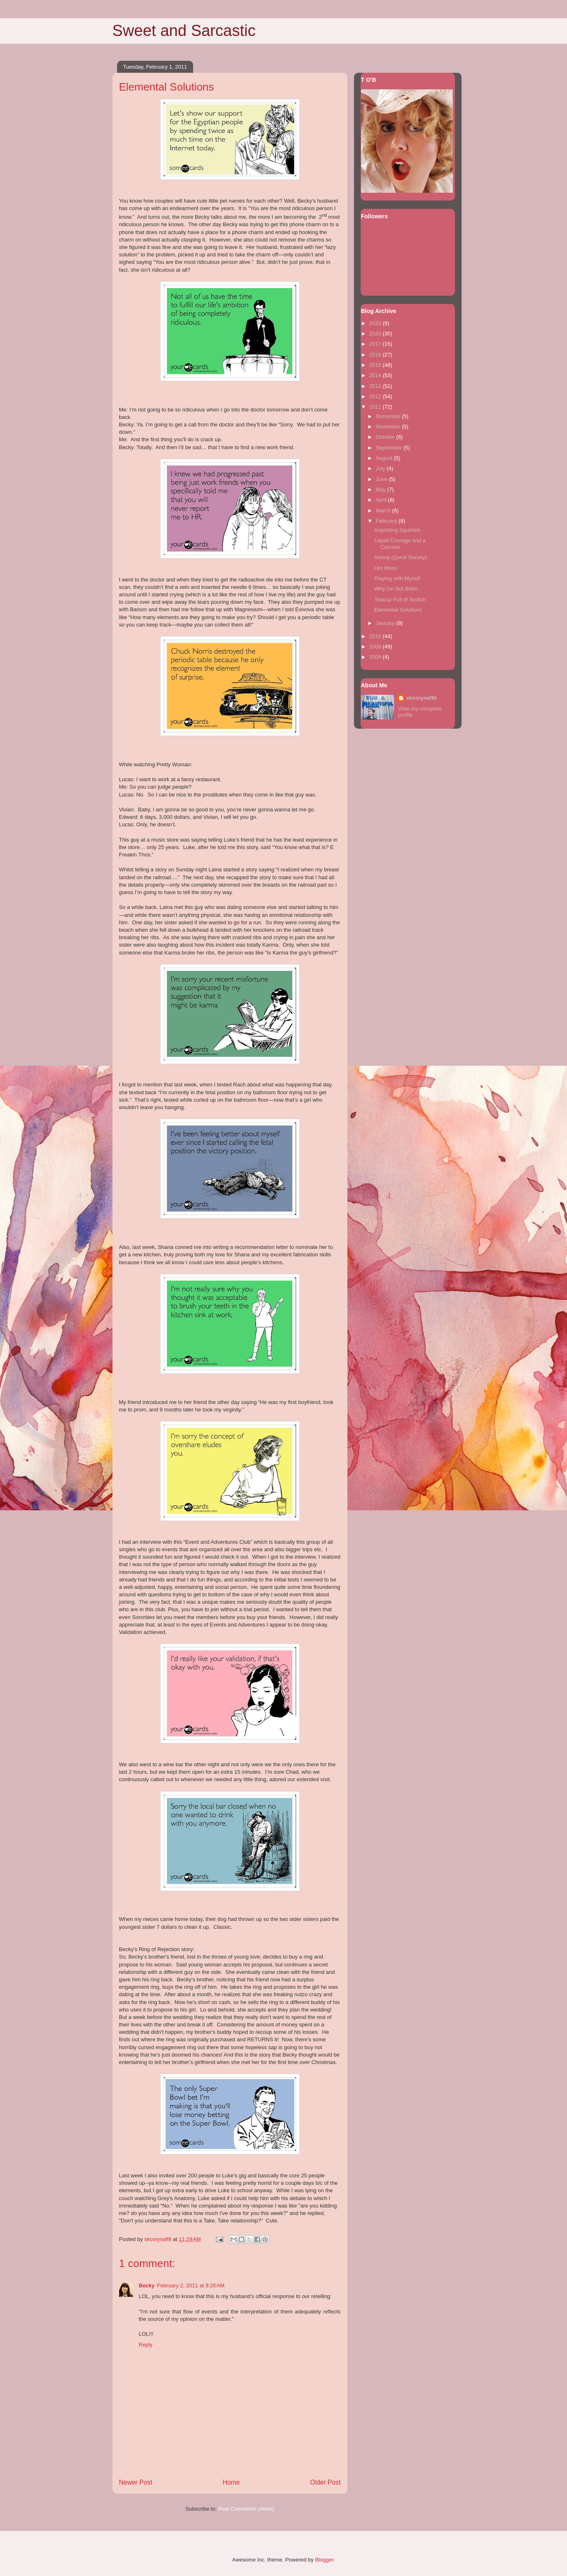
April (382, 500)
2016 (376, 355)
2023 (376, 323)
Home (231, 2482)
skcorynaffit (421, 698)
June (382, 479)
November (389, 426)
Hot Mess (385, 568)
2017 (376, 344)
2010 (376, 636)
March (384, 510)
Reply (146, 2345)
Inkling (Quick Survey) (400, 557)
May (381, 489)
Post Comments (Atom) (246, 2509)
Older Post (325, 2482)
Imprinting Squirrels (397, 530)
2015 (376, 365)
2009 (376, 646)
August (385, 458)
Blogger (324, 2560)
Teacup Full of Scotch (400, 599)
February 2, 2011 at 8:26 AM (191, 2285)
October (386, 437)
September (389, 448)
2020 (376, 333)
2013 (376, 386)
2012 (376, 396)
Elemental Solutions (398, 610)
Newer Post (136, 2482)
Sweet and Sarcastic (184, 30)
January (386, 623)
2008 (376, 657)
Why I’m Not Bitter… (398, 589)
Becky (147, 2285)
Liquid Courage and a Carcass (400, 543)
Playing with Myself (397, 578)
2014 (376, 375)
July (381, 468)
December (389, 416)
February (387, 521)
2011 (376, 407)
